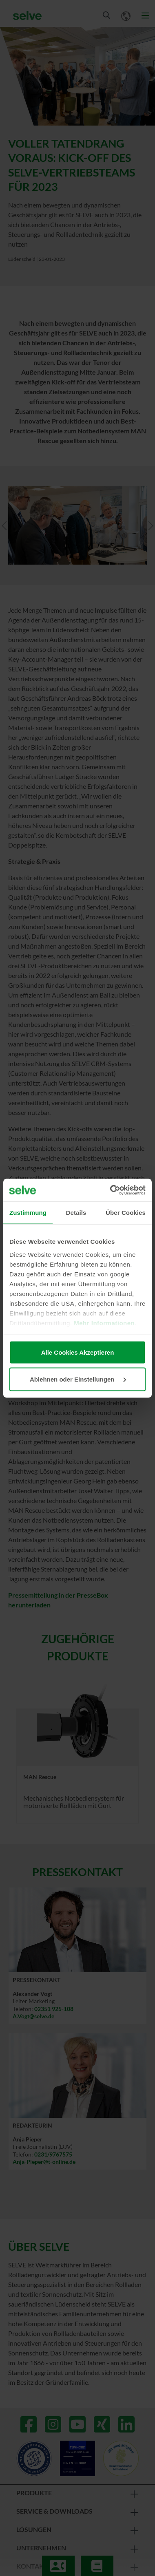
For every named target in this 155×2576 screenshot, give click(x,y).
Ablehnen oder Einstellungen (78, 1378)
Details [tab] (76, 1212)
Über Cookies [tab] (126, 1212)
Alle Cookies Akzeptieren (77, 1352)
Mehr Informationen (104, 1322)
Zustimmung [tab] (27, 1212)
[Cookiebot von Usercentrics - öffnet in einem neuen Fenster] (111, 1190)
